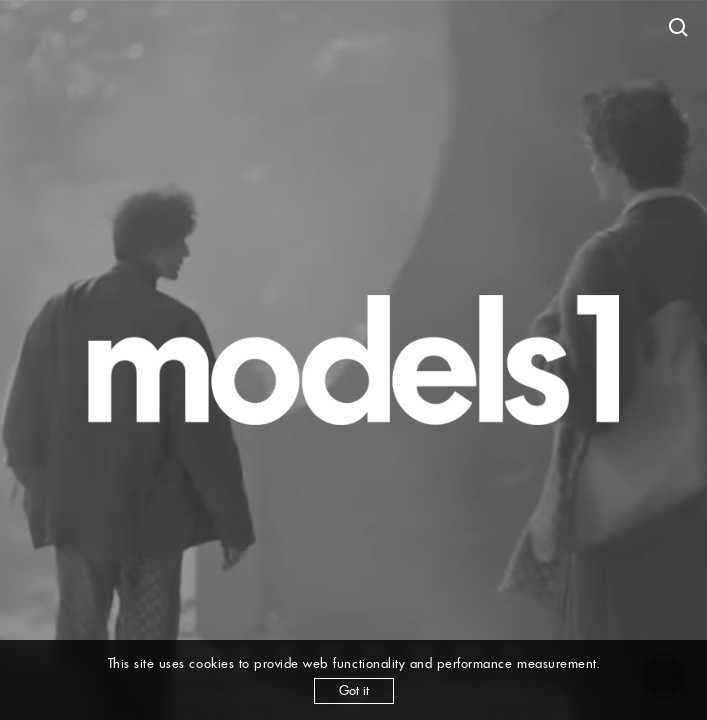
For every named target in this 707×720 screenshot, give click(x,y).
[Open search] (679, 28)
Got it (354, 690)
